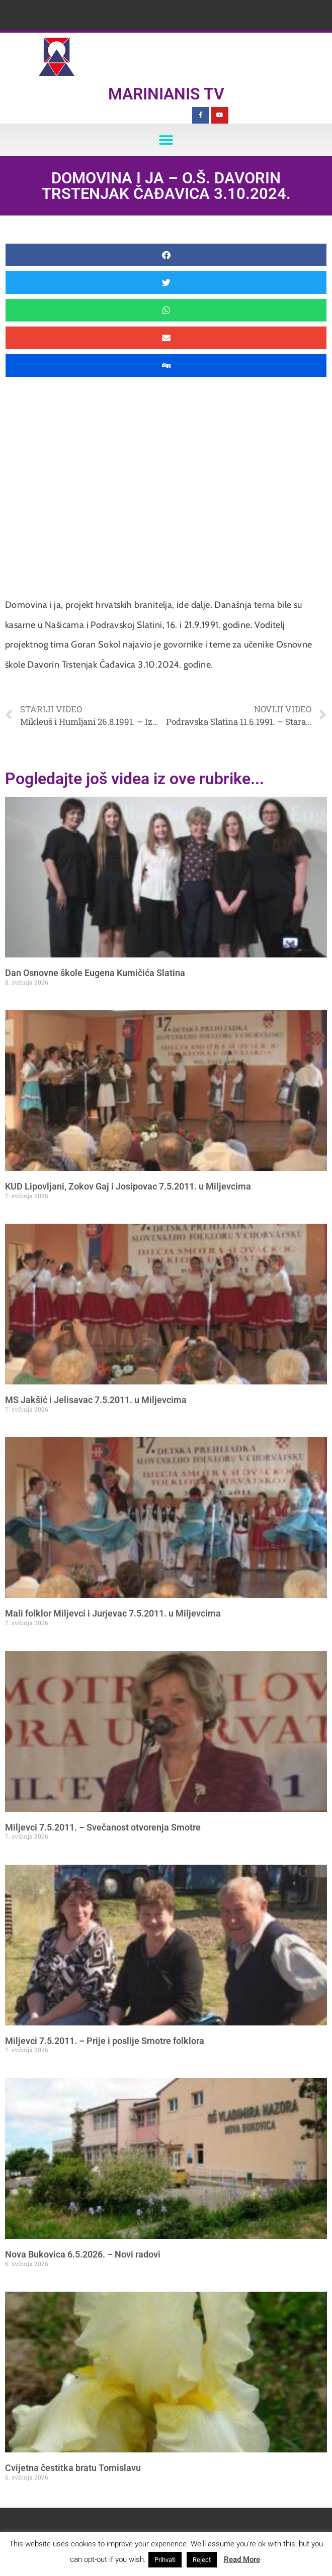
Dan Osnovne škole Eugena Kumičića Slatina (95, 973)
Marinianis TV (166, 93)
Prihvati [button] (165, 2559)
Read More (242, 2559)
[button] (166, 140)
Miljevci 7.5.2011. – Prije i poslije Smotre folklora (104, 2040)
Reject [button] (202, 2559)
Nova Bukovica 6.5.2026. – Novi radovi (82, 2254)
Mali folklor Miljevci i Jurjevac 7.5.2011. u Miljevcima (113, 1613)
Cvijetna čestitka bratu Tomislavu (73, 2467)
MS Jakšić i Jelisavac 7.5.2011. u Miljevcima (96, 1399)
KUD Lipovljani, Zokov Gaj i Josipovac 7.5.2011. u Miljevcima (128, 1186)
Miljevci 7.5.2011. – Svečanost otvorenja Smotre (103, 1827)
